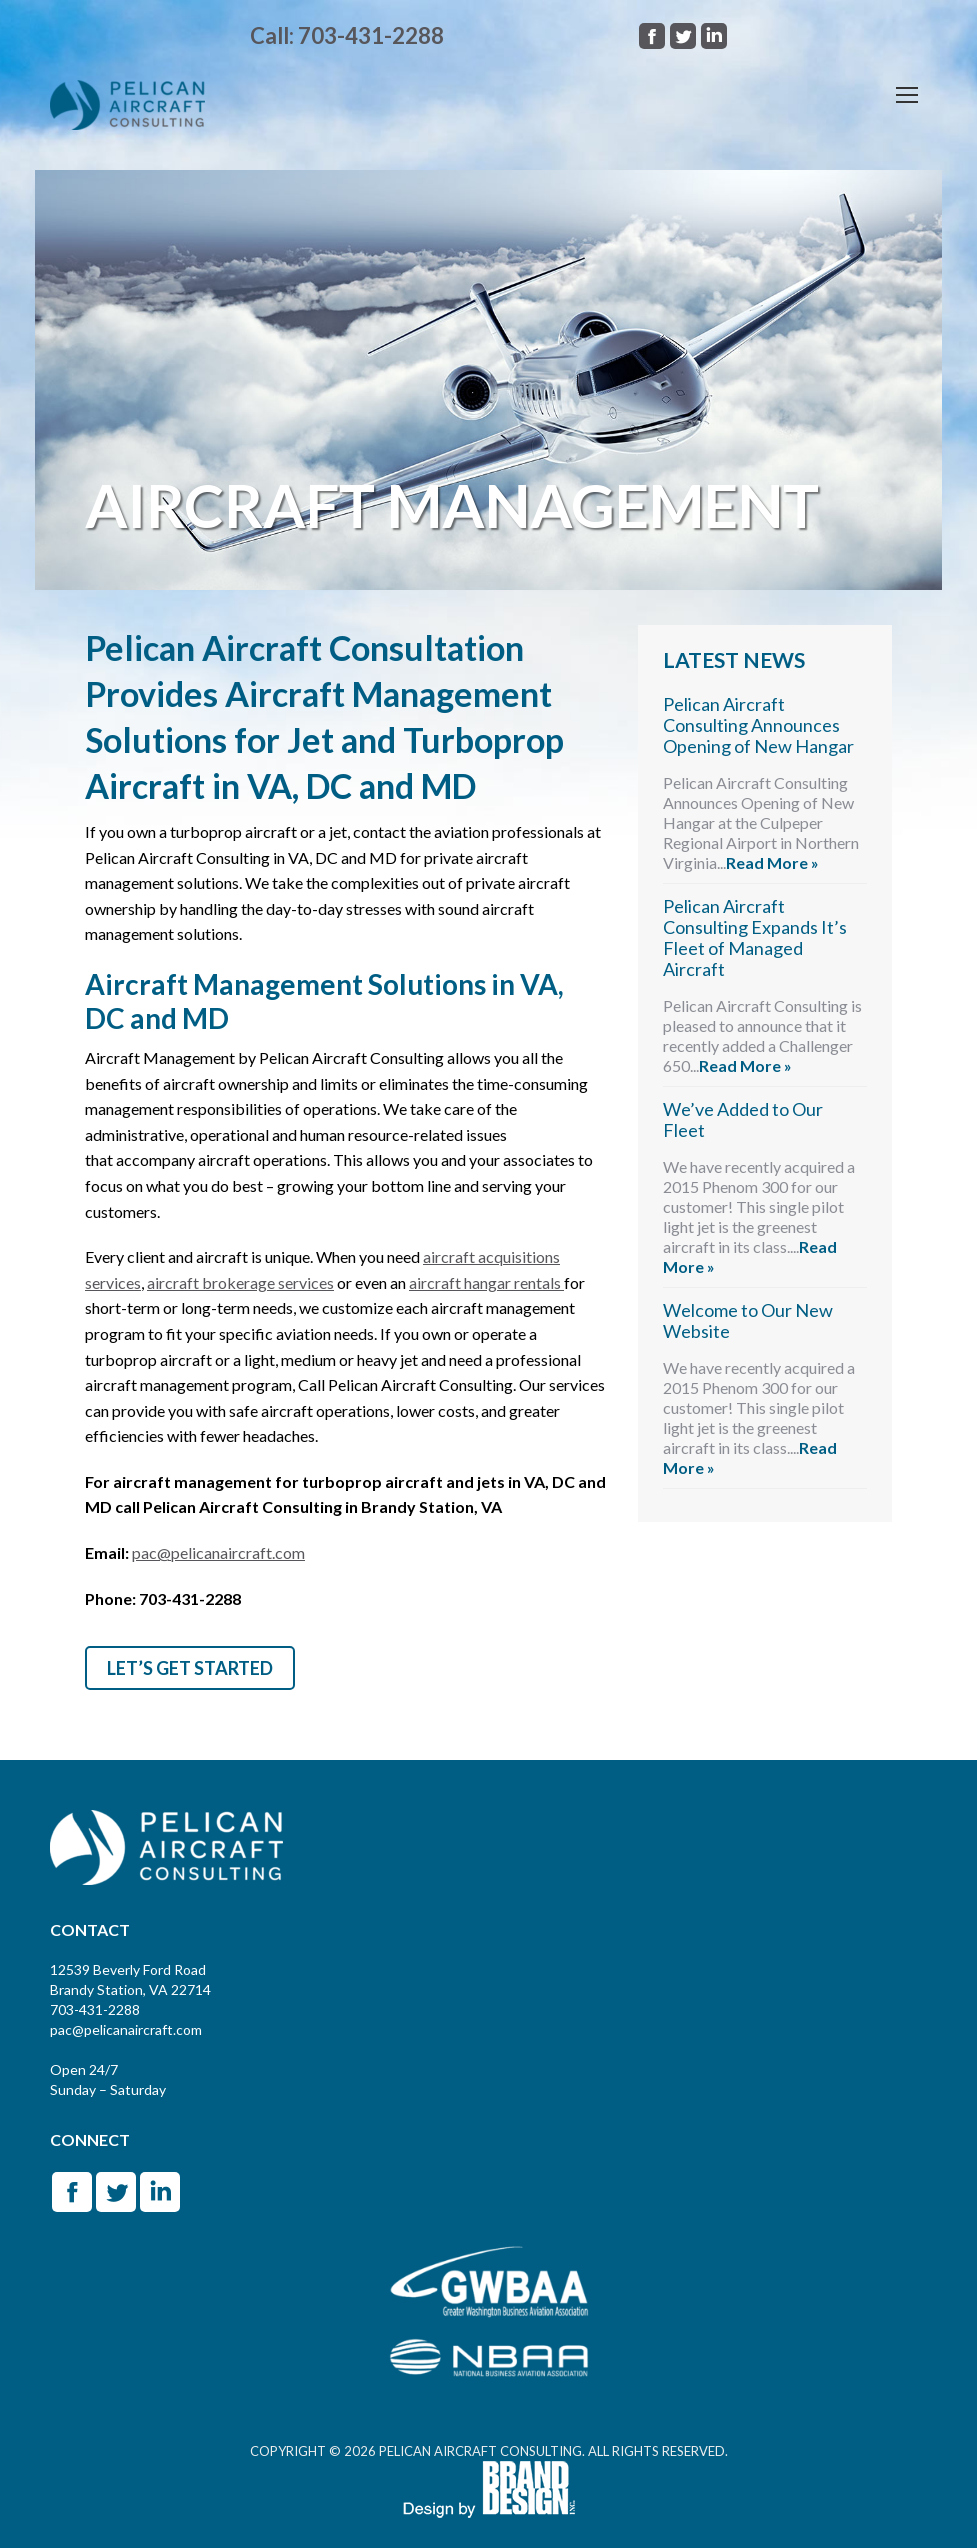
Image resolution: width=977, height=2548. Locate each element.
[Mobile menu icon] (907, 95)
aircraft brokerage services (240, 1282)
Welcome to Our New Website (748, 1320)
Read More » (772, 862)
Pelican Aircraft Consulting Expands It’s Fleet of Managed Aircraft (755, 937)
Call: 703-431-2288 (347, 35)
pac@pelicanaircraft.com (218, 1552)
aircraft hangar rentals (486, 1282)
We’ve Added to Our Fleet (743, 1119)
